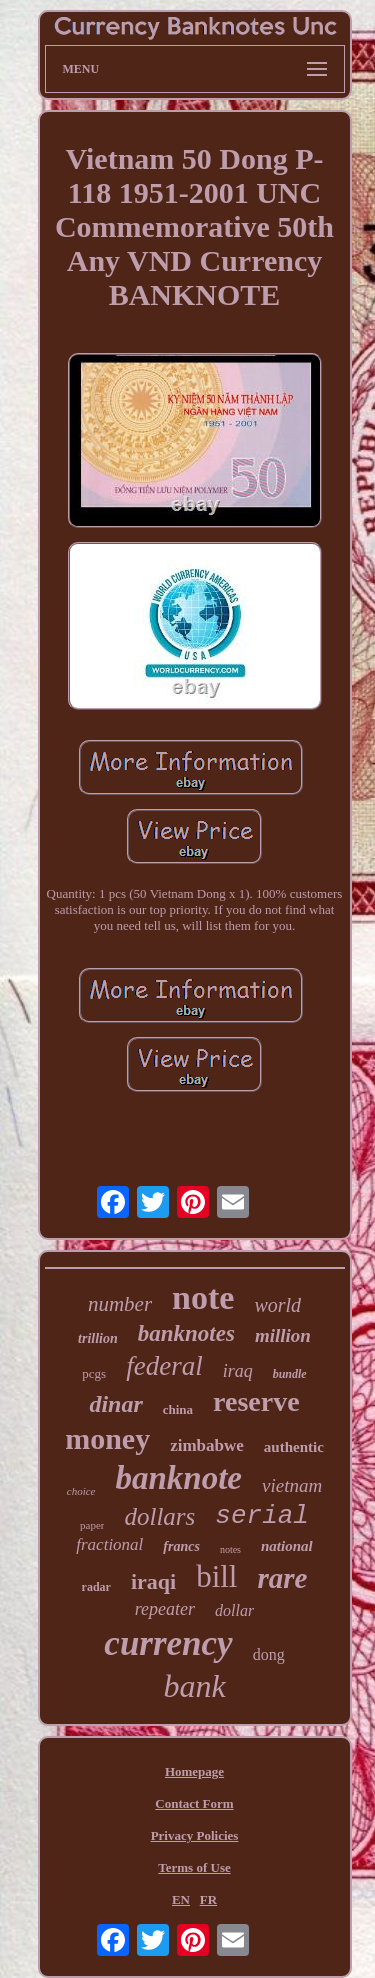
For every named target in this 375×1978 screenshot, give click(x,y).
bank (194, 1686)
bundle (290, 1374)
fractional (109, 1544)
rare (282, 1578)
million (283, 1335)
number (120, 1304)
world (277, 1305)
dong (269, 1654)
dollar (234, 1610)
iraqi (153, 1581)
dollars (159, 1516)
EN (181, 1899)
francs (181, 1546)
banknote (179, 1478)
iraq (238, 1371)
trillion (98, 1338)
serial (262, 1516)
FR (208, 1899)
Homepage (194, 1771)
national (287, 1546)
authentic (294, 1447)
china (178, 1409)
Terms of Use (194, 1867)
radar (96, 1587)
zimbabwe (207, 1445)
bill (216, 1576)
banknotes (186, 1333)
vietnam (292, 1485)
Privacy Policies (195, 1835)
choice (81, 1491)
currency (168, 1643)
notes (230, 1549)
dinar (115, 1404)
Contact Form (194, 1803)
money (107, 1438)
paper (92, 1525)
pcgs (94, 1373)
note (203, 1297)
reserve (256, 1401)
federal (164, 1366)
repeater (165, 1609)
